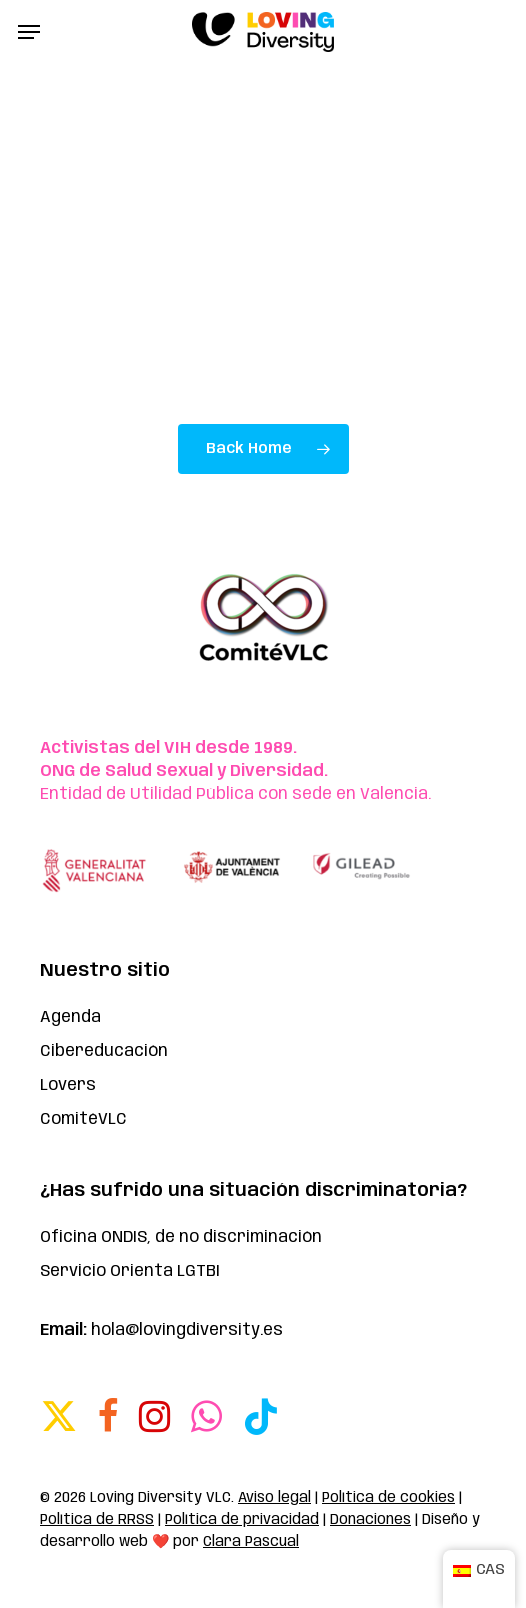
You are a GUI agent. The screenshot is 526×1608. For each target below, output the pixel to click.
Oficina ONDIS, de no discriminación (181, 1237)
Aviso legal (274, 1498)
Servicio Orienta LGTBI (130, 1271)
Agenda (70, 1017)
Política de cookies (388, 1498)
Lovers (68, 1085)
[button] (29, 32)
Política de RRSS (97, 1520)
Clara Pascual (251, 1542)
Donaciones (370, 1520)
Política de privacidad (242, 1520)
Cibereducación (104, 1051)
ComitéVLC (83, 1119)
